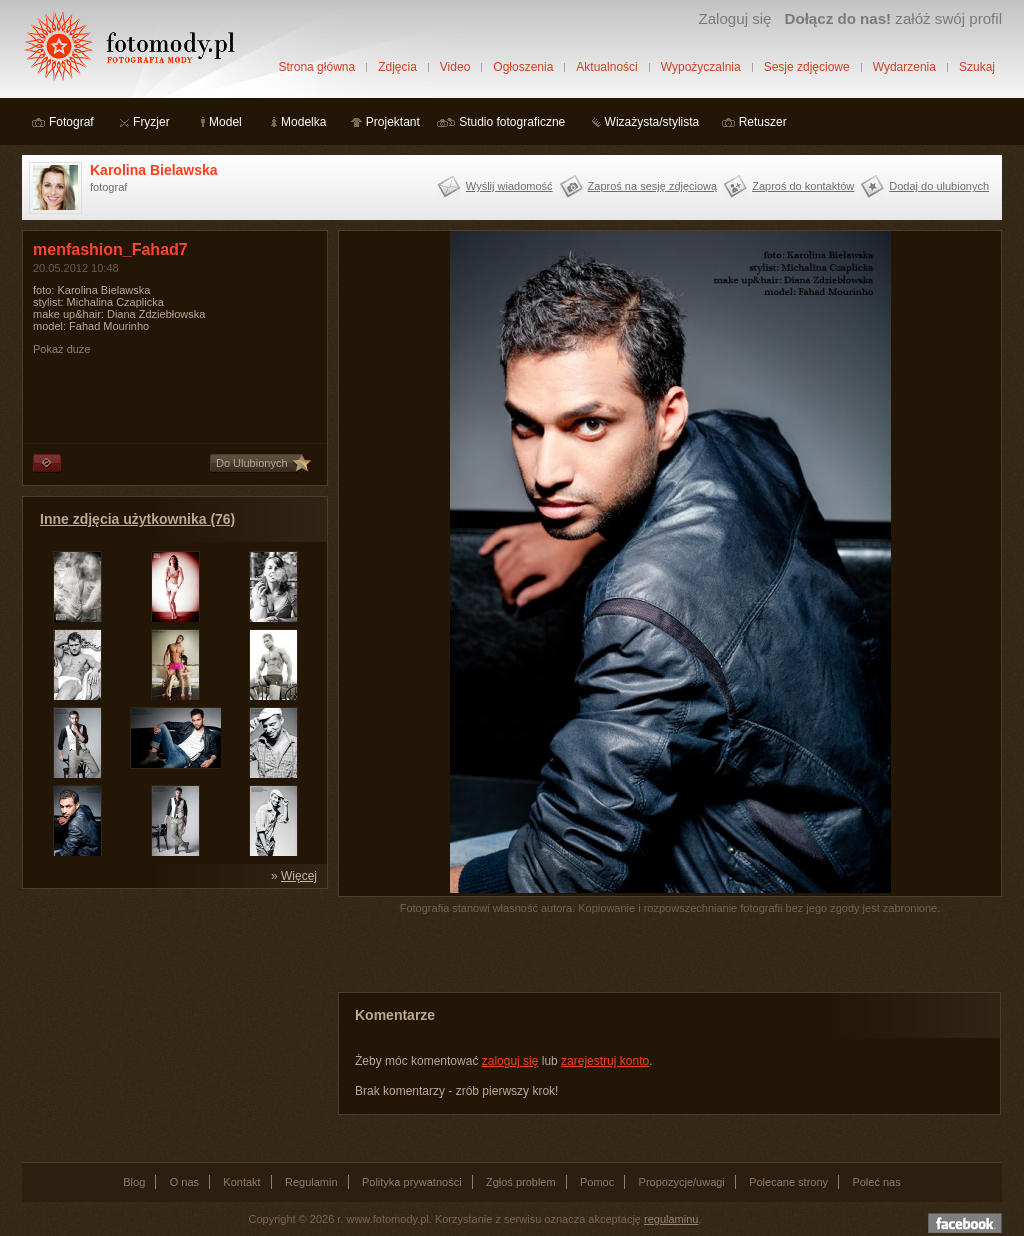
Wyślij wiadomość (509, 186)
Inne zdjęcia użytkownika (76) (137, 519)
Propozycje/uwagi (682, 1182)
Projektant (393, 122)
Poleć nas (876, 1182)
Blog (134, 1182)
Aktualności (606, 67)
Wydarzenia (904, 67)
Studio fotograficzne (512, 122)
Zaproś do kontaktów (803, 186)
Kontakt (241, 1182)
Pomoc (597, 1182)
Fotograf (71, 122)
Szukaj (977, 67)
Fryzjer (151, 122)
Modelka (303, 122)
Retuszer (763, 122)
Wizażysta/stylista (652, 122)
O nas (184, 1182)
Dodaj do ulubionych (939, 186)
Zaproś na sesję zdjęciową (653, 186)
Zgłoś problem (521, 1182)
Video (455, 67)
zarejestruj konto (605, 1061)
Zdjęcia (397, 67)
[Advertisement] (172, 1024)
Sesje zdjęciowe (807, 67)
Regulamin (311, 1182)
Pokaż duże (61, 349)
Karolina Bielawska (154, 170)
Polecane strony (788, 1182)
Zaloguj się (734, 18)
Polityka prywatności (412, 1182)
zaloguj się (510, 1061)
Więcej (299, 876)
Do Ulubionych (252, 463)
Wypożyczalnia (701, 67)
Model (225, 122)
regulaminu (671, 1219)
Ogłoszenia (523, 67)
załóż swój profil (893, 18)
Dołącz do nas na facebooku (965, 1223)
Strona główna (316, 67)
